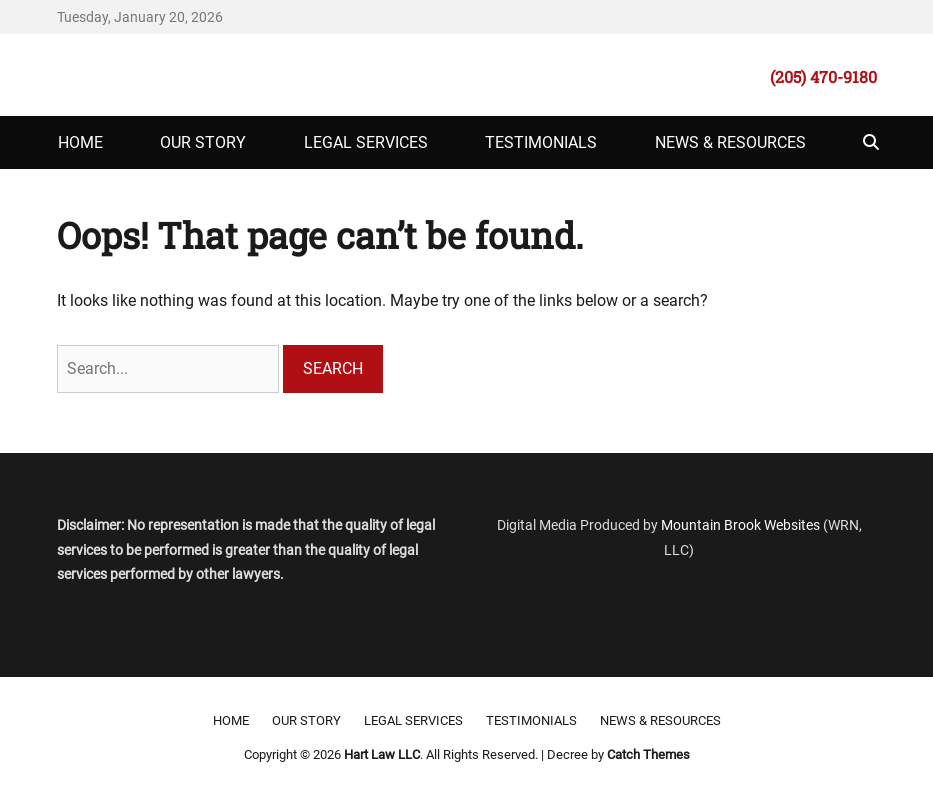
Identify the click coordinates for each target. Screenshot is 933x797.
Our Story (203, 142)
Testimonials (541, 142)
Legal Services (366, 142)
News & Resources (730, 142)
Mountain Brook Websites (740, 525)
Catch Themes (648, 754)
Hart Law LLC (382, 754)
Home (80, 142)
